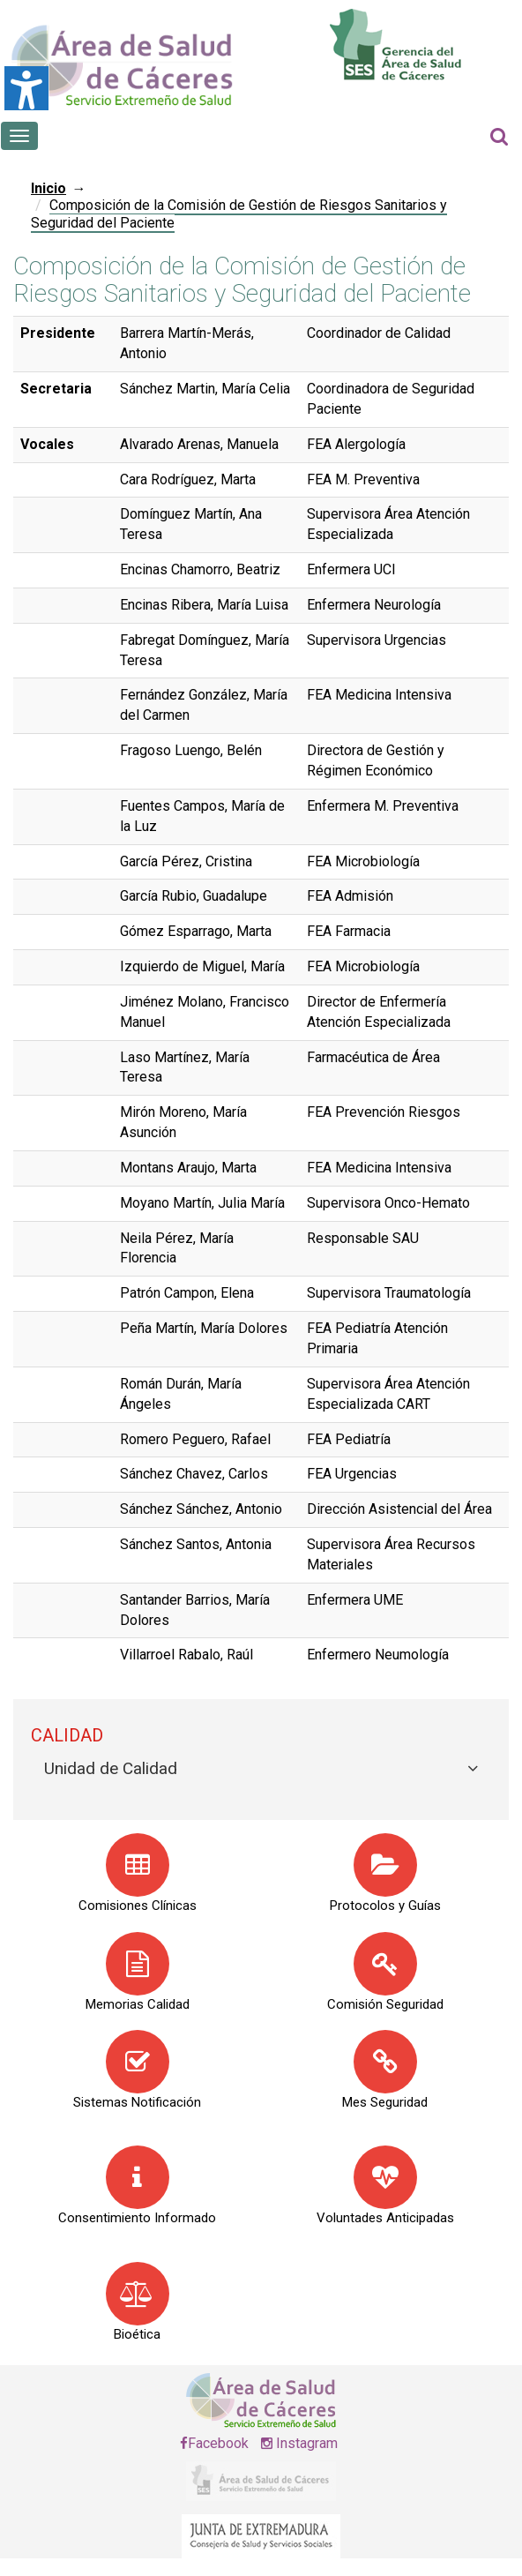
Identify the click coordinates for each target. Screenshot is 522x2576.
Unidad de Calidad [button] (110, 1768)
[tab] (261, 1769)
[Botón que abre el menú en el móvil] (19, 136)
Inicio (48, 188)
